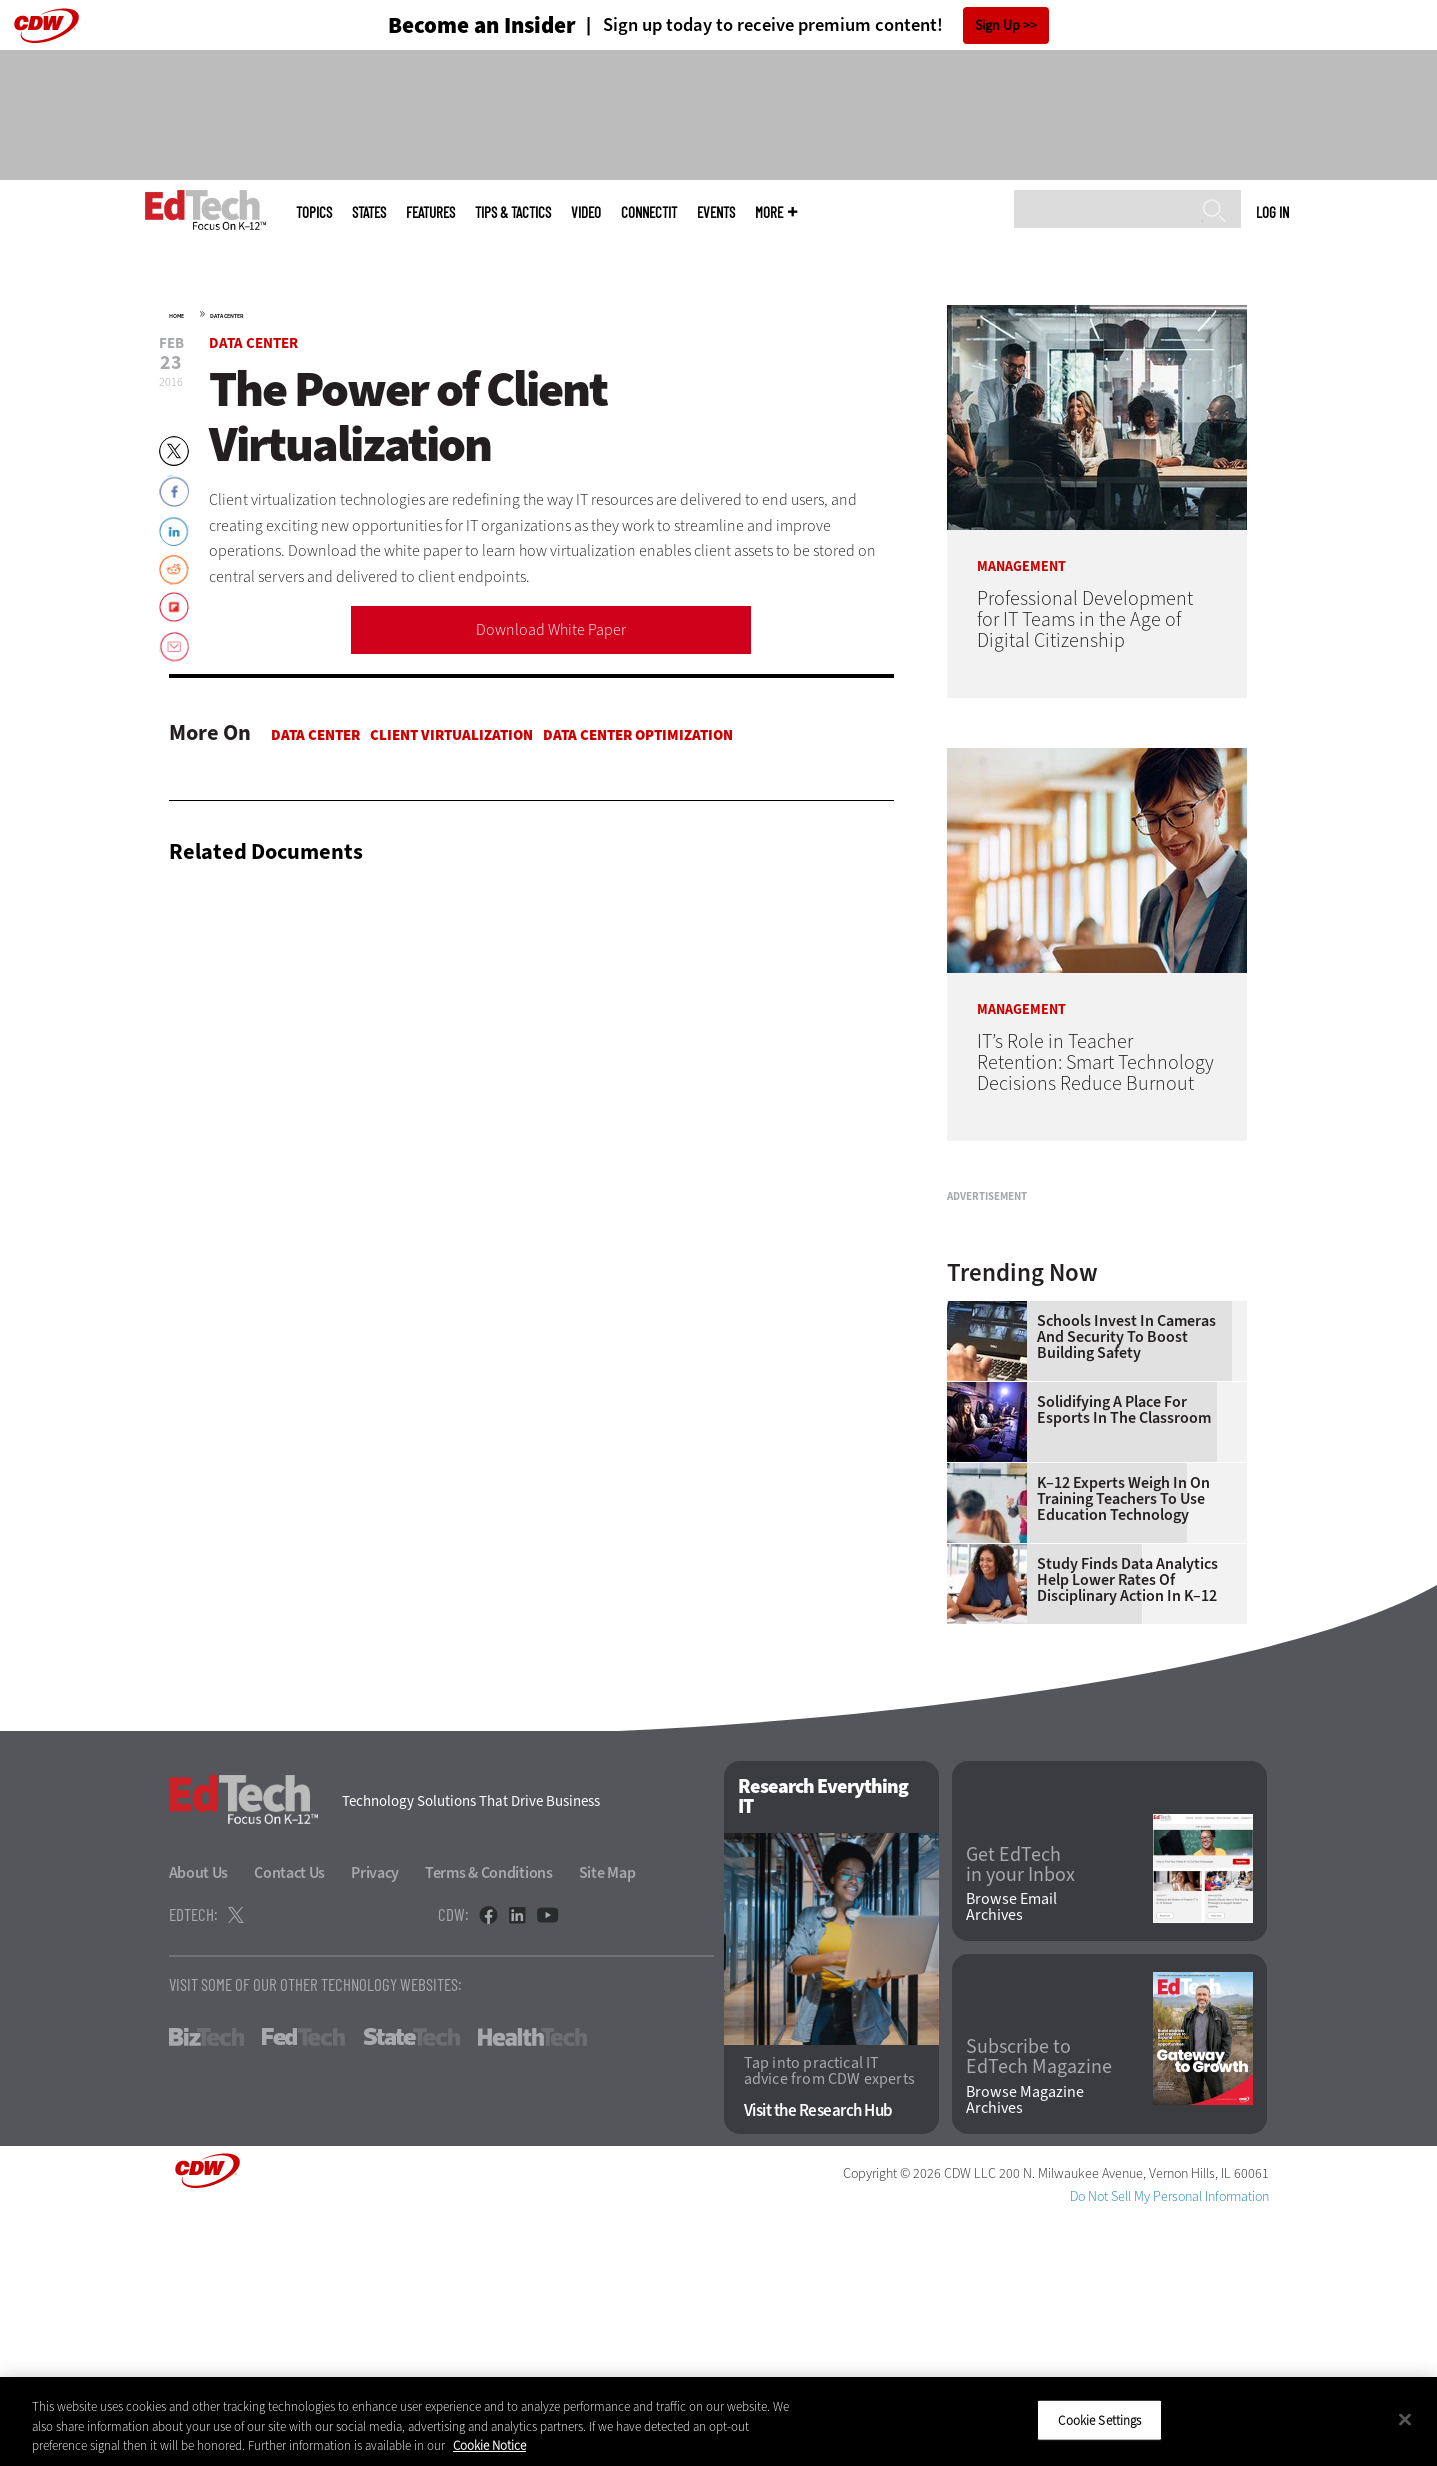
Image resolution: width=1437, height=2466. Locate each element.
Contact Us (289, 2122)
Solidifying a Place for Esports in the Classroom (1124, 1660)
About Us (199, 2122)
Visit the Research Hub (818, 2360)
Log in (1272, 212)
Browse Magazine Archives (1025, 2350)
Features (430, 212)
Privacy (375, 2122)
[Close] (1405, 2419)
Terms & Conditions (489, 2122)
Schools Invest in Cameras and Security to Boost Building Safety (1126, 1587)
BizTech (206, 2287)
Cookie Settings (1099, 2419)
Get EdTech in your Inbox (1020, 2115)
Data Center (227, 316)
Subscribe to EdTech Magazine (1039, 2307)
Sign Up (997, 25)
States (369, 212)
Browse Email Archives (1011, 2157)
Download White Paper (551, 629)
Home (176, 316)
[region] (718, 2421)
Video (586, 212)
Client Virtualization (451, 735)
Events (716, 212)
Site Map (607, 2122)
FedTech (303, 2287)
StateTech (411, 2287)
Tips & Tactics (513, 212)
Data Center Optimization (638, 735)
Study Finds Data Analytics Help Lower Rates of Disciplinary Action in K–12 (1127, 1830)
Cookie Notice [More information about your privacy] (489, 2445)
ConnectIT (649, 212)
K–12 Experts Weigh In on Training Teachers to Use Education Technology (1123, 1749)
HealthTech (532, 2287)
